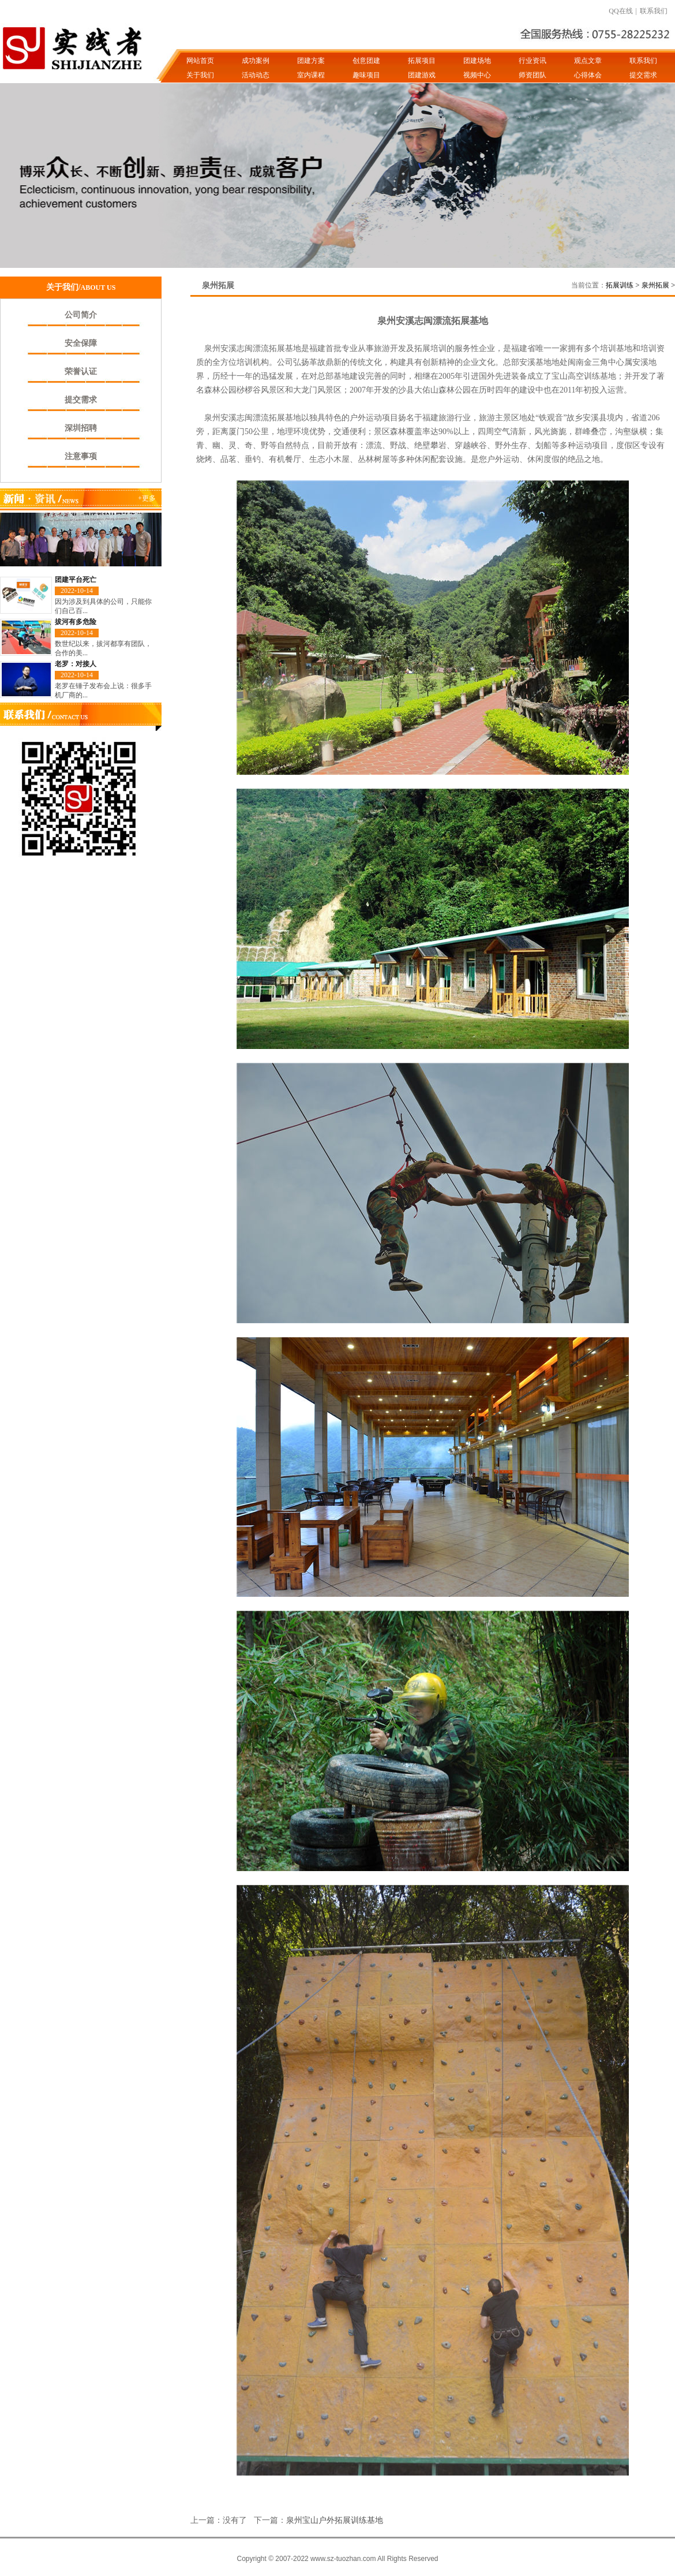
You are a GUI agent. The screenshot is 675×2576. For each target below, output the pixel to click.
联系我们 (653, 11)
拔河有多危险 (75, 622)
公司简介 (81, 315)
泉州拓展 (655, 285)
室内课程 (311, 75)
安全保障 (81, 343)
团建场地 (477, 61)
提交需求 (643, 75)
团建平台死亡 (75, 580)
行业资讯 (532, 61)
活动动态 (255, 75)
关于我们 (200, 75)
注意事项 (81, 456)
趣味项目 (366, 75)
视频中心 (477, 75)
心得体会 (588, 75)
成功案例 (255, 61)
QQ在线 (620, 11)
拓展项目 (422, 61)
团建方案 (311, 61)
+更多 (147, 498)
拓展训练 (619, 285)
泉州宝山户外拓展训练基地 (334, 2520)
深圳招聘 (81, 428)
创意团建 (366, 61)
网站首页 (200, 61)
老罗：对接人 (75, 664)
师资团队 (532, 75)
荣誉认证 (81, 371)
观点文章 (588, 61)
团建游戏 (422, 75)
